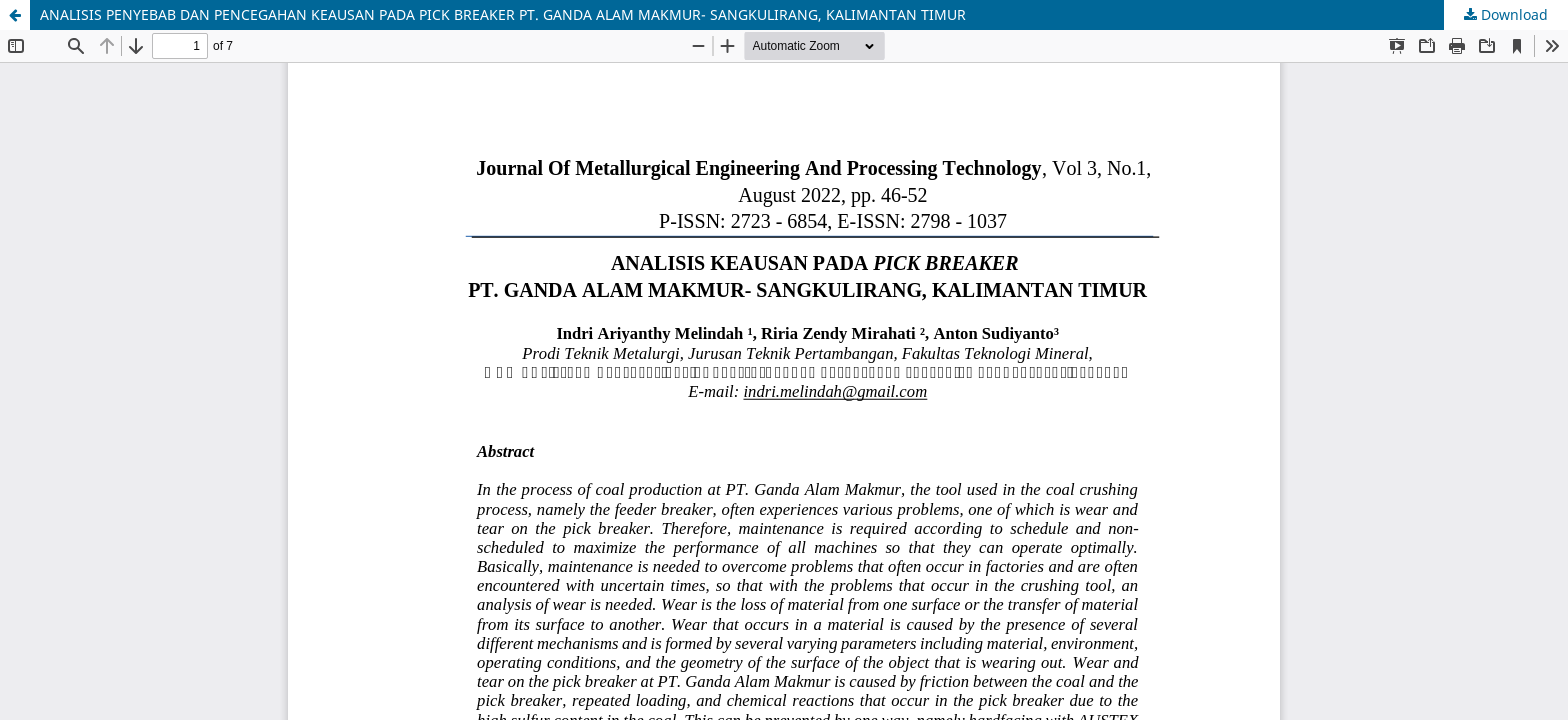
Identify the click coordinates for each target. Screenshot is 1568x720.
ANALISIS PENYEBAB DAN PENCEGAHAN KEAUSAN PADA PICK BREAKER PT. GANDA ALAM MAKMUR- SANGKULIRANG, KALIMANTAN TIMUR (503, 14)
